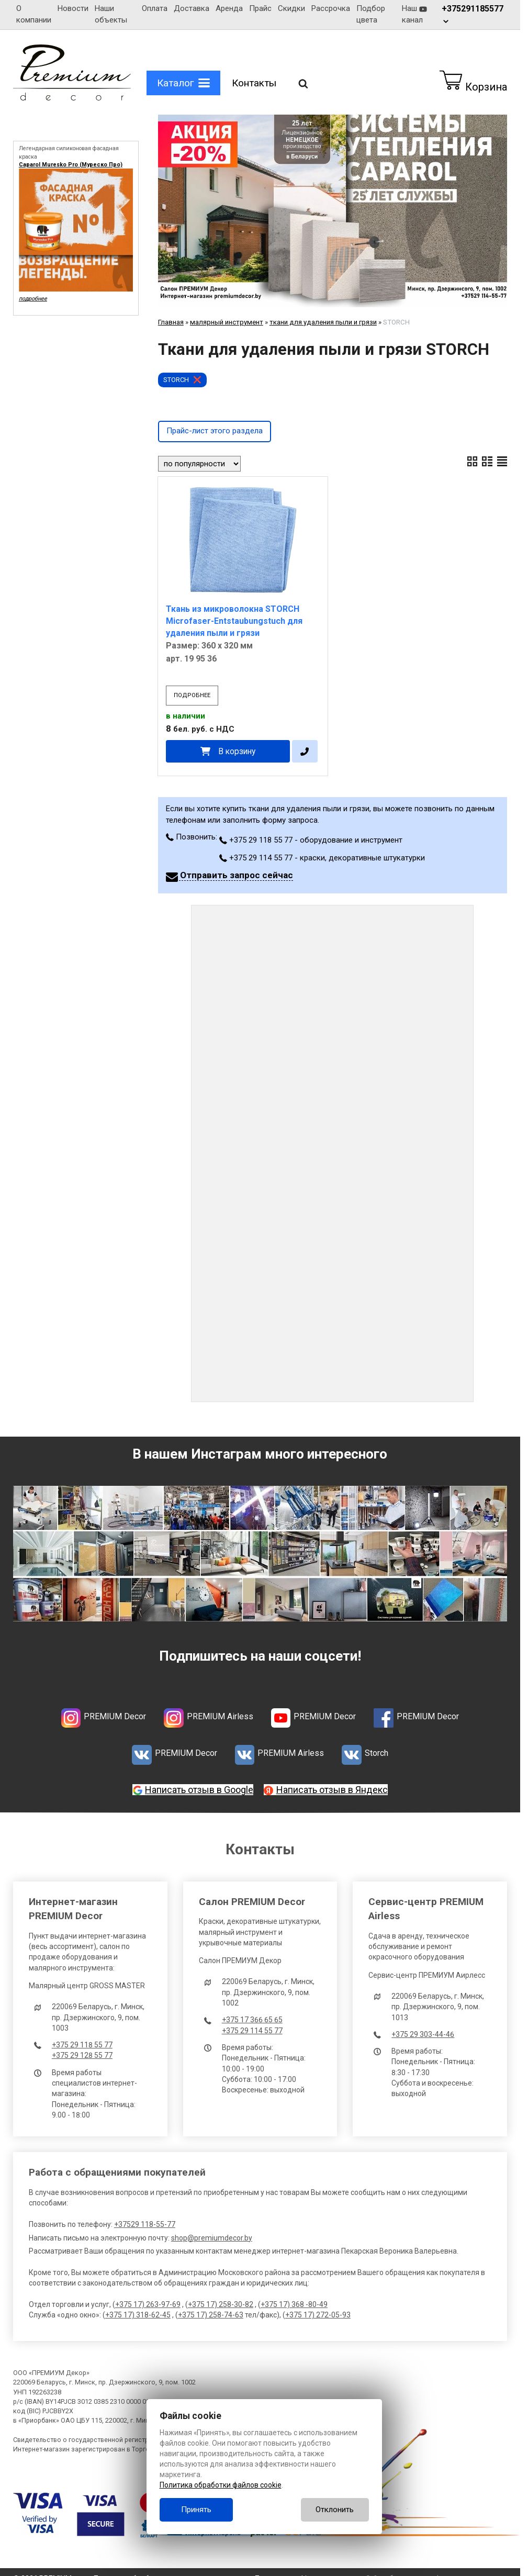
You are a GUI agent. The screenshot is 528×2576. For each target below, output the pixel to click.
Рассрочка (330, 8)
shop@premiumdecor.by (211, 2238)
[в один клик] (305, 751)
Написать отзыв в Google (199, 1789)
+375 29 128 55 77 (82, 2055)
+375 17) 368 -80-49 (294, 2304)
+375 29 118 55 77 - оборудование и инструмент (310, 840)
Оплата (154, 8)
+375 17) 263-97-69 (148, 2304)
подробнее (192, 695)
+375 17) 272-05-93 (318, 2315)
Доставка (191, 8)
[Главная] (72, 98)
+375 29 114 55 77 (252, 2030)
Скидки (291, 8)
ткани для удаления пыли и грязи (323, 322)
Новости (73, 8)
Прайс (260, 8)
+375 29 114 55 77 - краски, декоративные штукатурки (322, 858)
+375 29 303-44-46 (422, 2034)
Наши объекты (111, 14)
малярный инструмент (226, 322)
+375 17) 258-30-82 (220, 2304)
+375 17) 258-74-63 (210, 2315)
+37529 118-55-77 (144, 2224)
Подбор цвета (370, 14)
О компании (33, 14)
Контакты (254, 83)
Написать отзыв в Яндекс (332, 1789)
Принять (196, 2509)
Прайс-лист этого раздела (214, 430)
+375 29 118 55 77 (82, 2045)
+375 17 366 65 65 (252, 2019)
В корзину (236, 751)
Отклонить (335, 2509)
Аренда (229, 8)
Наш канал (414, 14)
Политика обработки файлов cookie (221, 2485)
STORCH (176, 380)
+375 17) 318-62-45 (138, 2315)
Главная (171, 322)
